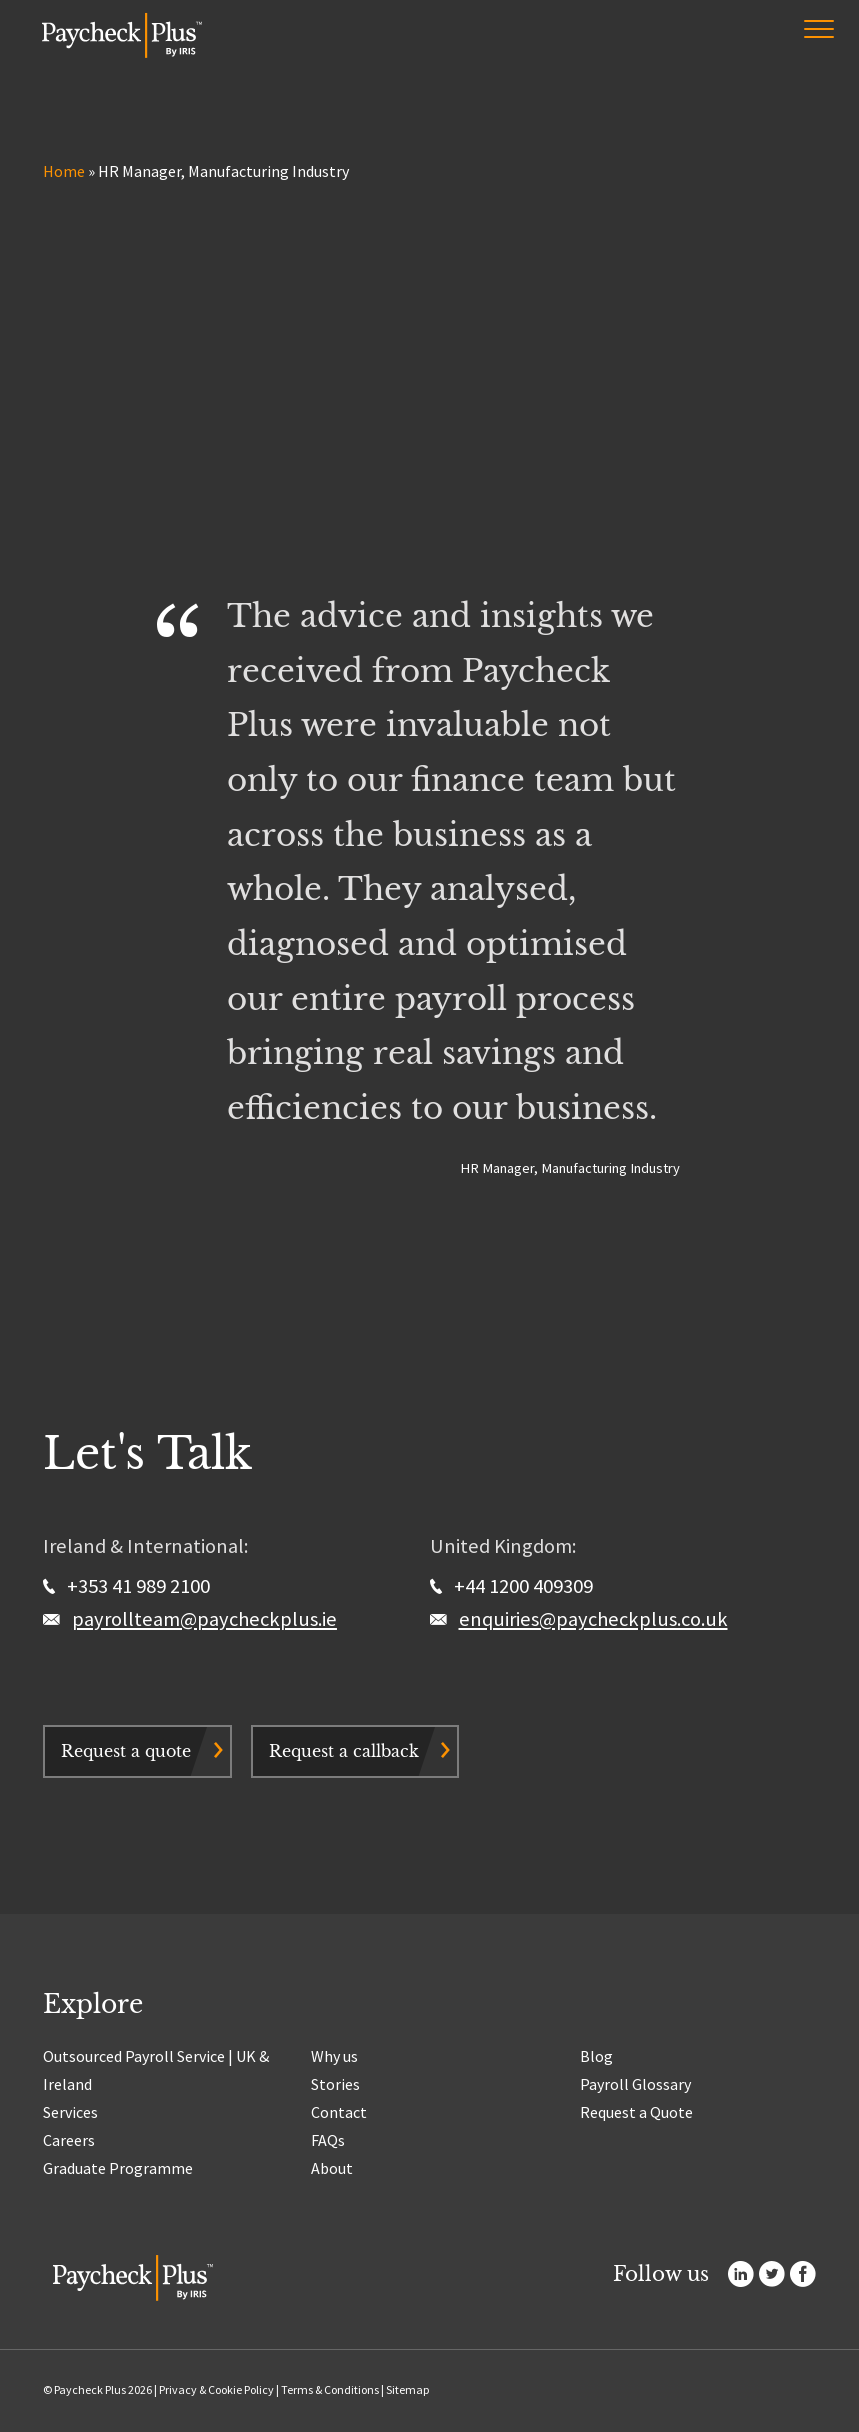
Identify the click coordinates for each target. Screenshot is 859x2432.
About (332, 2168)
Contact (339, 2112)
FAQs (328, 2140)
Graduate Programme (118, 2168)
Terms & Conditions (330, 2389)
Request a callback (344, 1751)
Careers (69, 2140)
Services (70, 2112)
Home (64, 171)
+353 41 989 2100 (126, 1586)
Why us (334, 2056)
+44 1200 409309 (511, 1586)
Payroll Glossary (635, 2084)
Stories (335, 2084)
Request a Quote (636, 2112)
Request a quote (126, 1751)
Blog (596, 2056)
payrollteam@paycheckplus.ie (204, 1619)
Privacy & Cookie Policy (216, 2389)
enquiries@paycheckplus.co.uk (593, 1619)
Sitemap (407, 2389)
